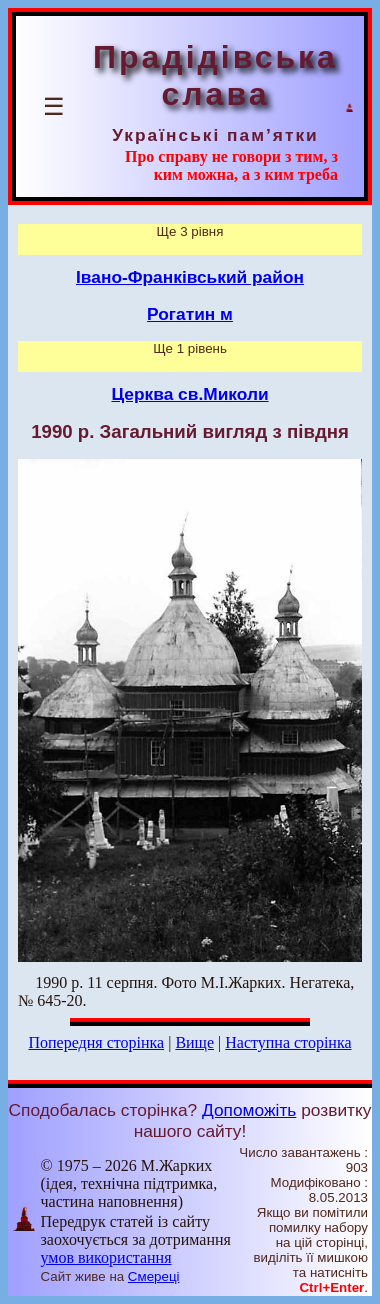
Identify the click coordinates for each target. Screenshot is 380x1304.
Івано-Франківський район (190, 277)
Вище (194, 1042)
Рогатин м (190, 314)
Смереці (154, 1276)
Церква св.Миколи (189, 394)
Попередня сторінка (96, 1042)
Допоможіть (249, 1110)
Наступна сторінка (288, 1042)
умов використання (106, 1257)
